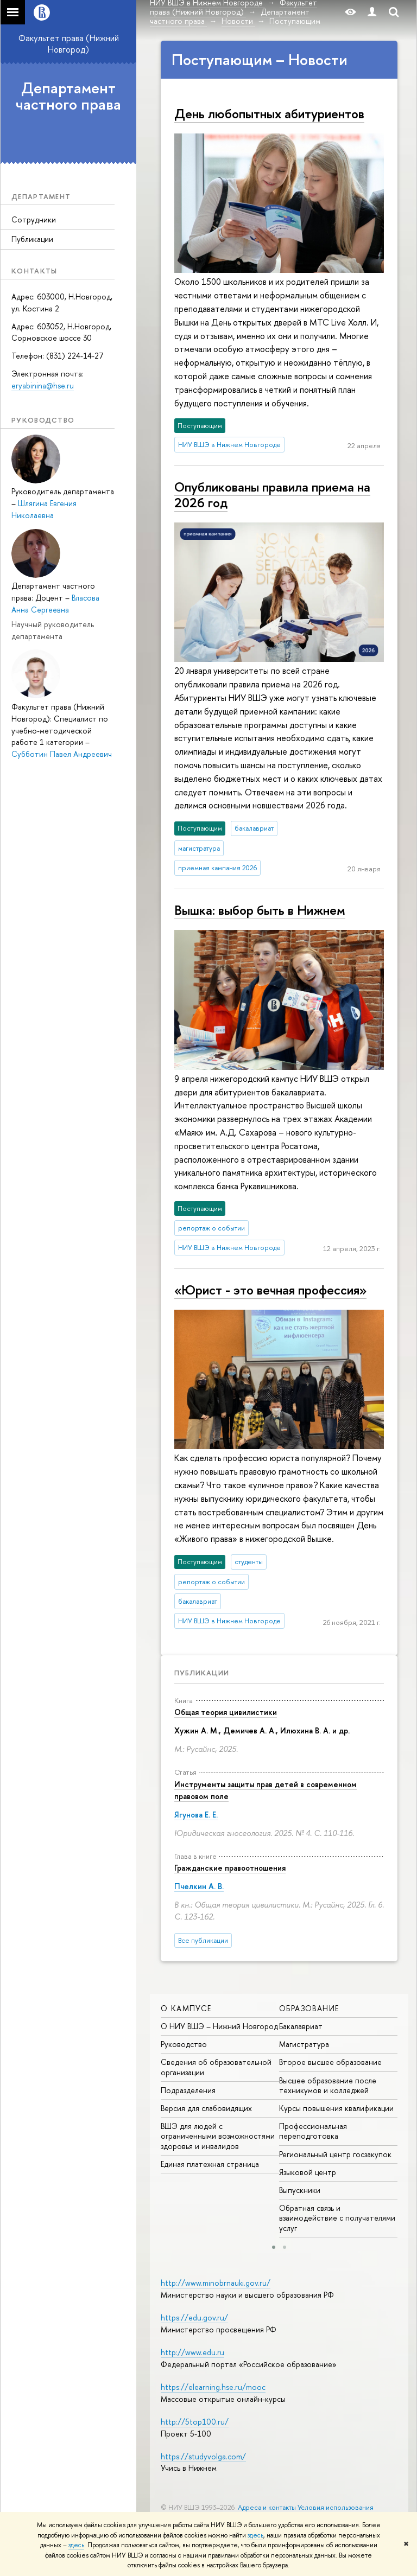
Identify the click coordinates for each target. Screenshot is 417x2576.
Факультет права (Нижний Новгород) (68, 43)
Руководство (184, 2044)
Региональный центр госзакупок (335, 2154)
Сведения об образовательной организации (216, 2067)
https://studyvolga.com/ (203, 2456)
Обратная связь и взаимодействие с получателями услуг (337, 2218)
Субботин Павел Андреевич (61, 754)
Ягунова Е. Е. (196, 1814)
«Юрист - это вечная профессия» (270, 1289)
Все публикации (203, 1940)
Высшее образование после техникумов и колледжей (327, 2085)
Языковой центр (307, 2172)
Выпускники (299, 2190)
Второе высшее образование (330, 2062)
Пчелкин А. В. (199, 1886)
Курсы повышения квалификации (336, 2108)
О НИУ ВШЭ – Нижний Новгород (219, 2026)
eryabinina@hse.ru (42, 385)
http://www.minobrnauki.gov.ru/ (215, 2283)
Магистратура (304, 2044)
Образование (309, 2008)
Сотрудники (33, 219)
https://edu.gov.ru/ (194, 2317)
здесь (255, 2535)
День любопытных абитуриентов (269, 113)
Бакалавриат (301, 2026)
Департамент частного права (68, 96)
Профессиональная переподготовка (313, 2131)
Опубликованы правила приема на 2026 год (272, 494)
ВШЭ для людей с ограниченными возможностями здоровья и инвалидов (218, 2136)
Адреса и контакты (267, 2507)
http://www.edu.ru (192, 2352)
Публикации (32, 239)
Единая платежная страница (210, 2164)
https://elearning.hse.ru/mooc (213, 2387)
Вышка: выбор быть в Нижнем (259, 910)
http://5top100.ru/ (195, 2421)
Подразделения (188, 2090)
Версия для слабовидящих (206, 2108)
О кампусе (186, 2008)
